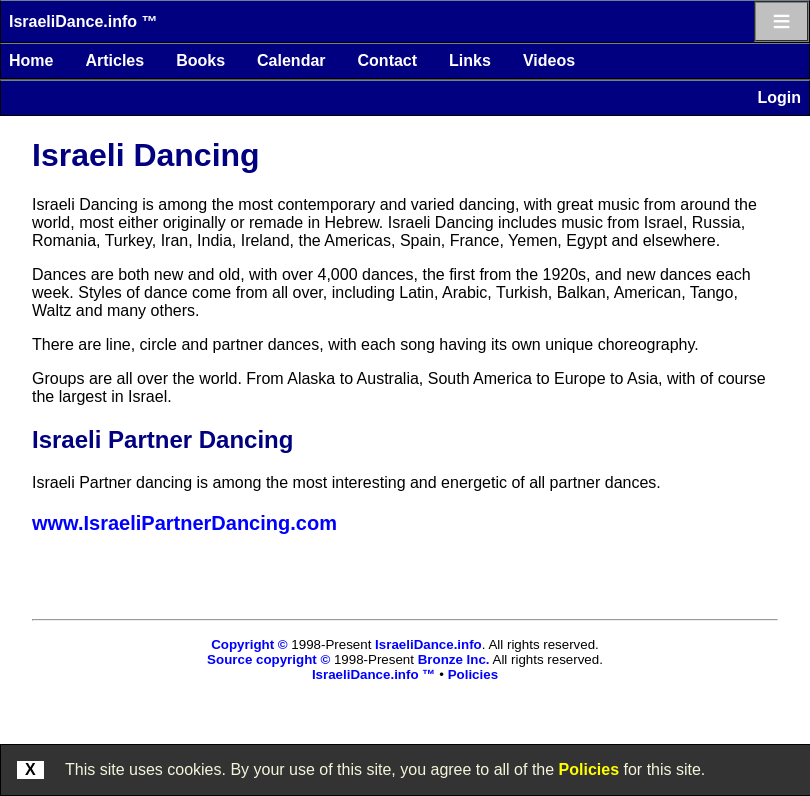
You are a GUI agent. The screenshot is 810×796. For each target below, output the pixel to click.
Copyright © (249, 644)
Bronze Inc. (454, 659)
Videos (549, 60)
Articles (114, 60)
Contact (388, 60)
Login (779, 97)
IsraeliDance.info (428, 644)
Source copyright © (268, 659)
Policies (589, 769)
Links (470, 60)
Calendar (291, 60)
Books (200, 60)
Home (31, 60)
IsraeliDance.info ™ (83, 21)
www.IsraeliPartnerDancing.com (184, 523)
